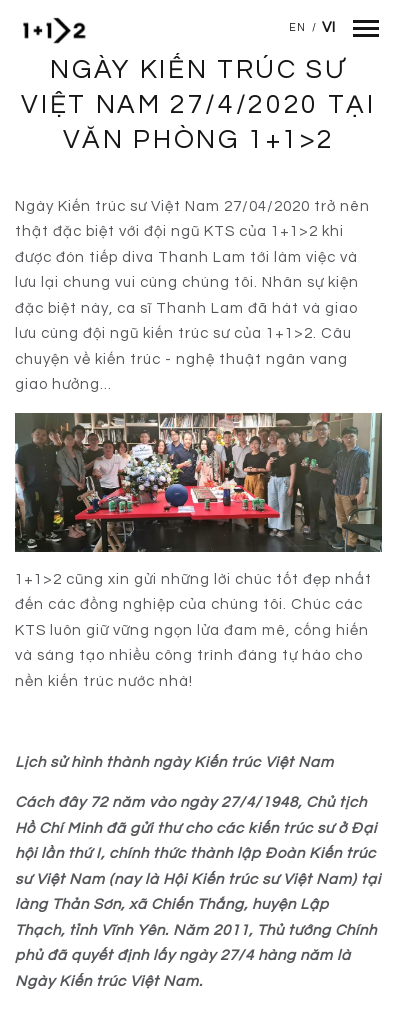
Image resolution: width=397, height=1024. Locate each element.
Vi (329, 27)
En (297, 27)
